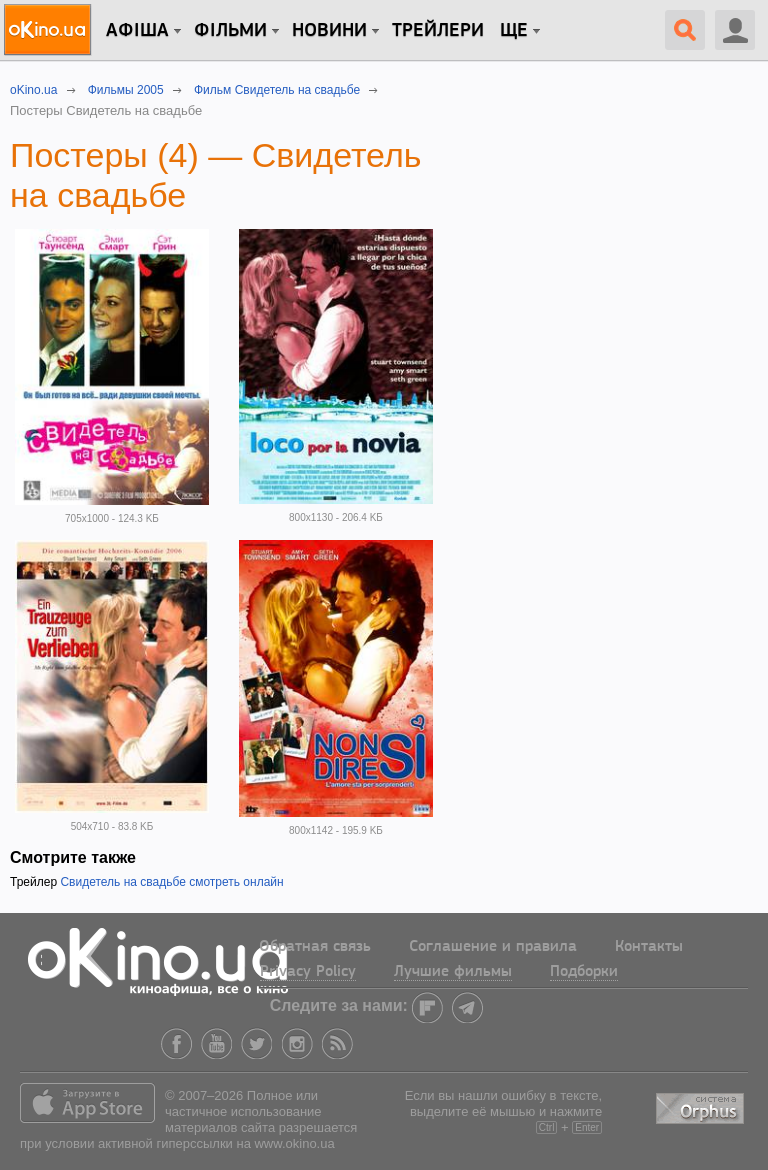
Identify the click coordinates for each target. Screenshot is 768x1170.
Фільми (230, 31)
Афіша (137, 31)
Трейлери (438, 31)
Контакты (649, 947)
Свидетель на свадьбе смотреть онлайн (171, 882)
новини (329, 31)
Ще (514, 31)
